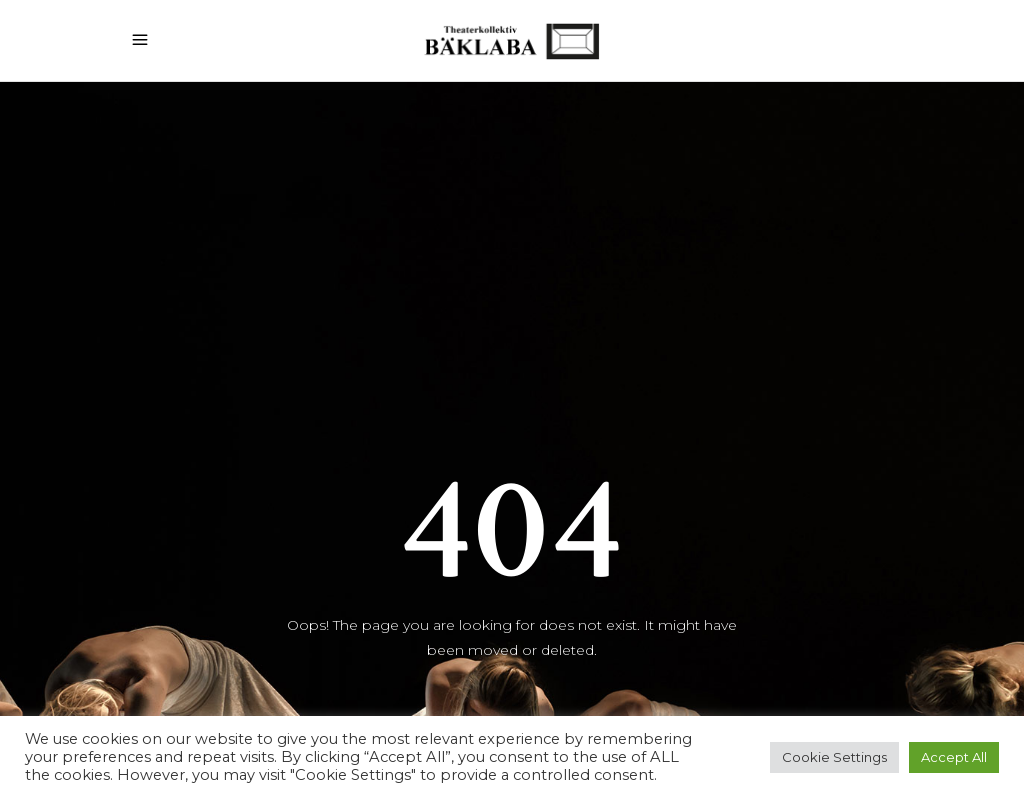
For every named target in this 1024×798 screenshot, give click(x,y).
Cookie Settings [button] (834, 757)
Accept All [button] (954, 757)
